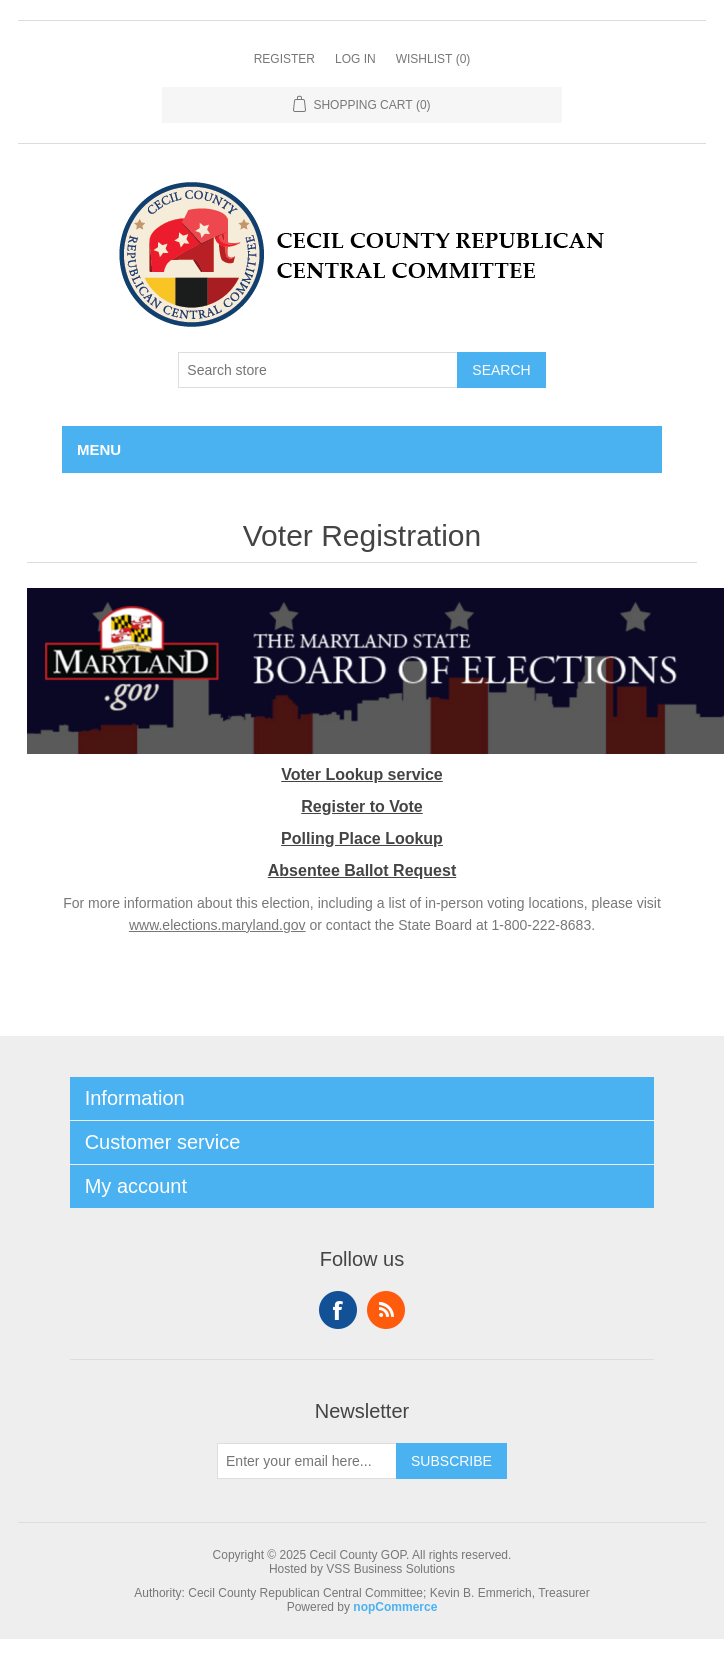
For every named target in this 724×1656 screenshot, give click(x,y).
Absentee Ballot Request (362, 870)
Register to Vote (362, 806)
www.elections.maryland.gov (217, 925)
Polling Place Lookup (362, 838)
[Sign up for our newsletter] (307, 1461)
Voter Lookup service (362, 774)
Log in (355, 59)
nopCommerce (395, 1607)
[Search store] (318, 370)
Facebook (338, 1310)
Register (284, 59)
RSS (386, 1310)
